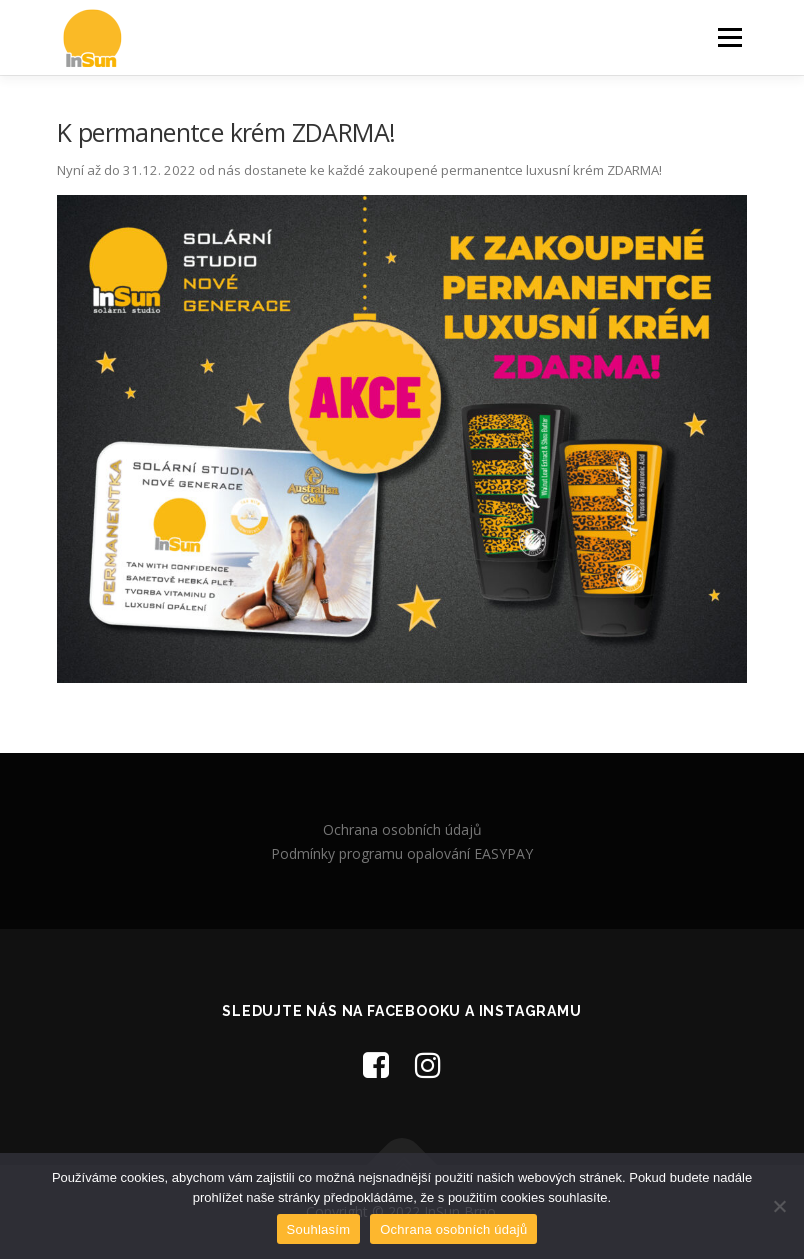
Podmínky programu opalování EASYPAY (402, 853)
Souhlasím (319, 1229)
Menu (729, 37)
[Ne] (779, 1206)
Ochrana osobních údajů (402, 829)
